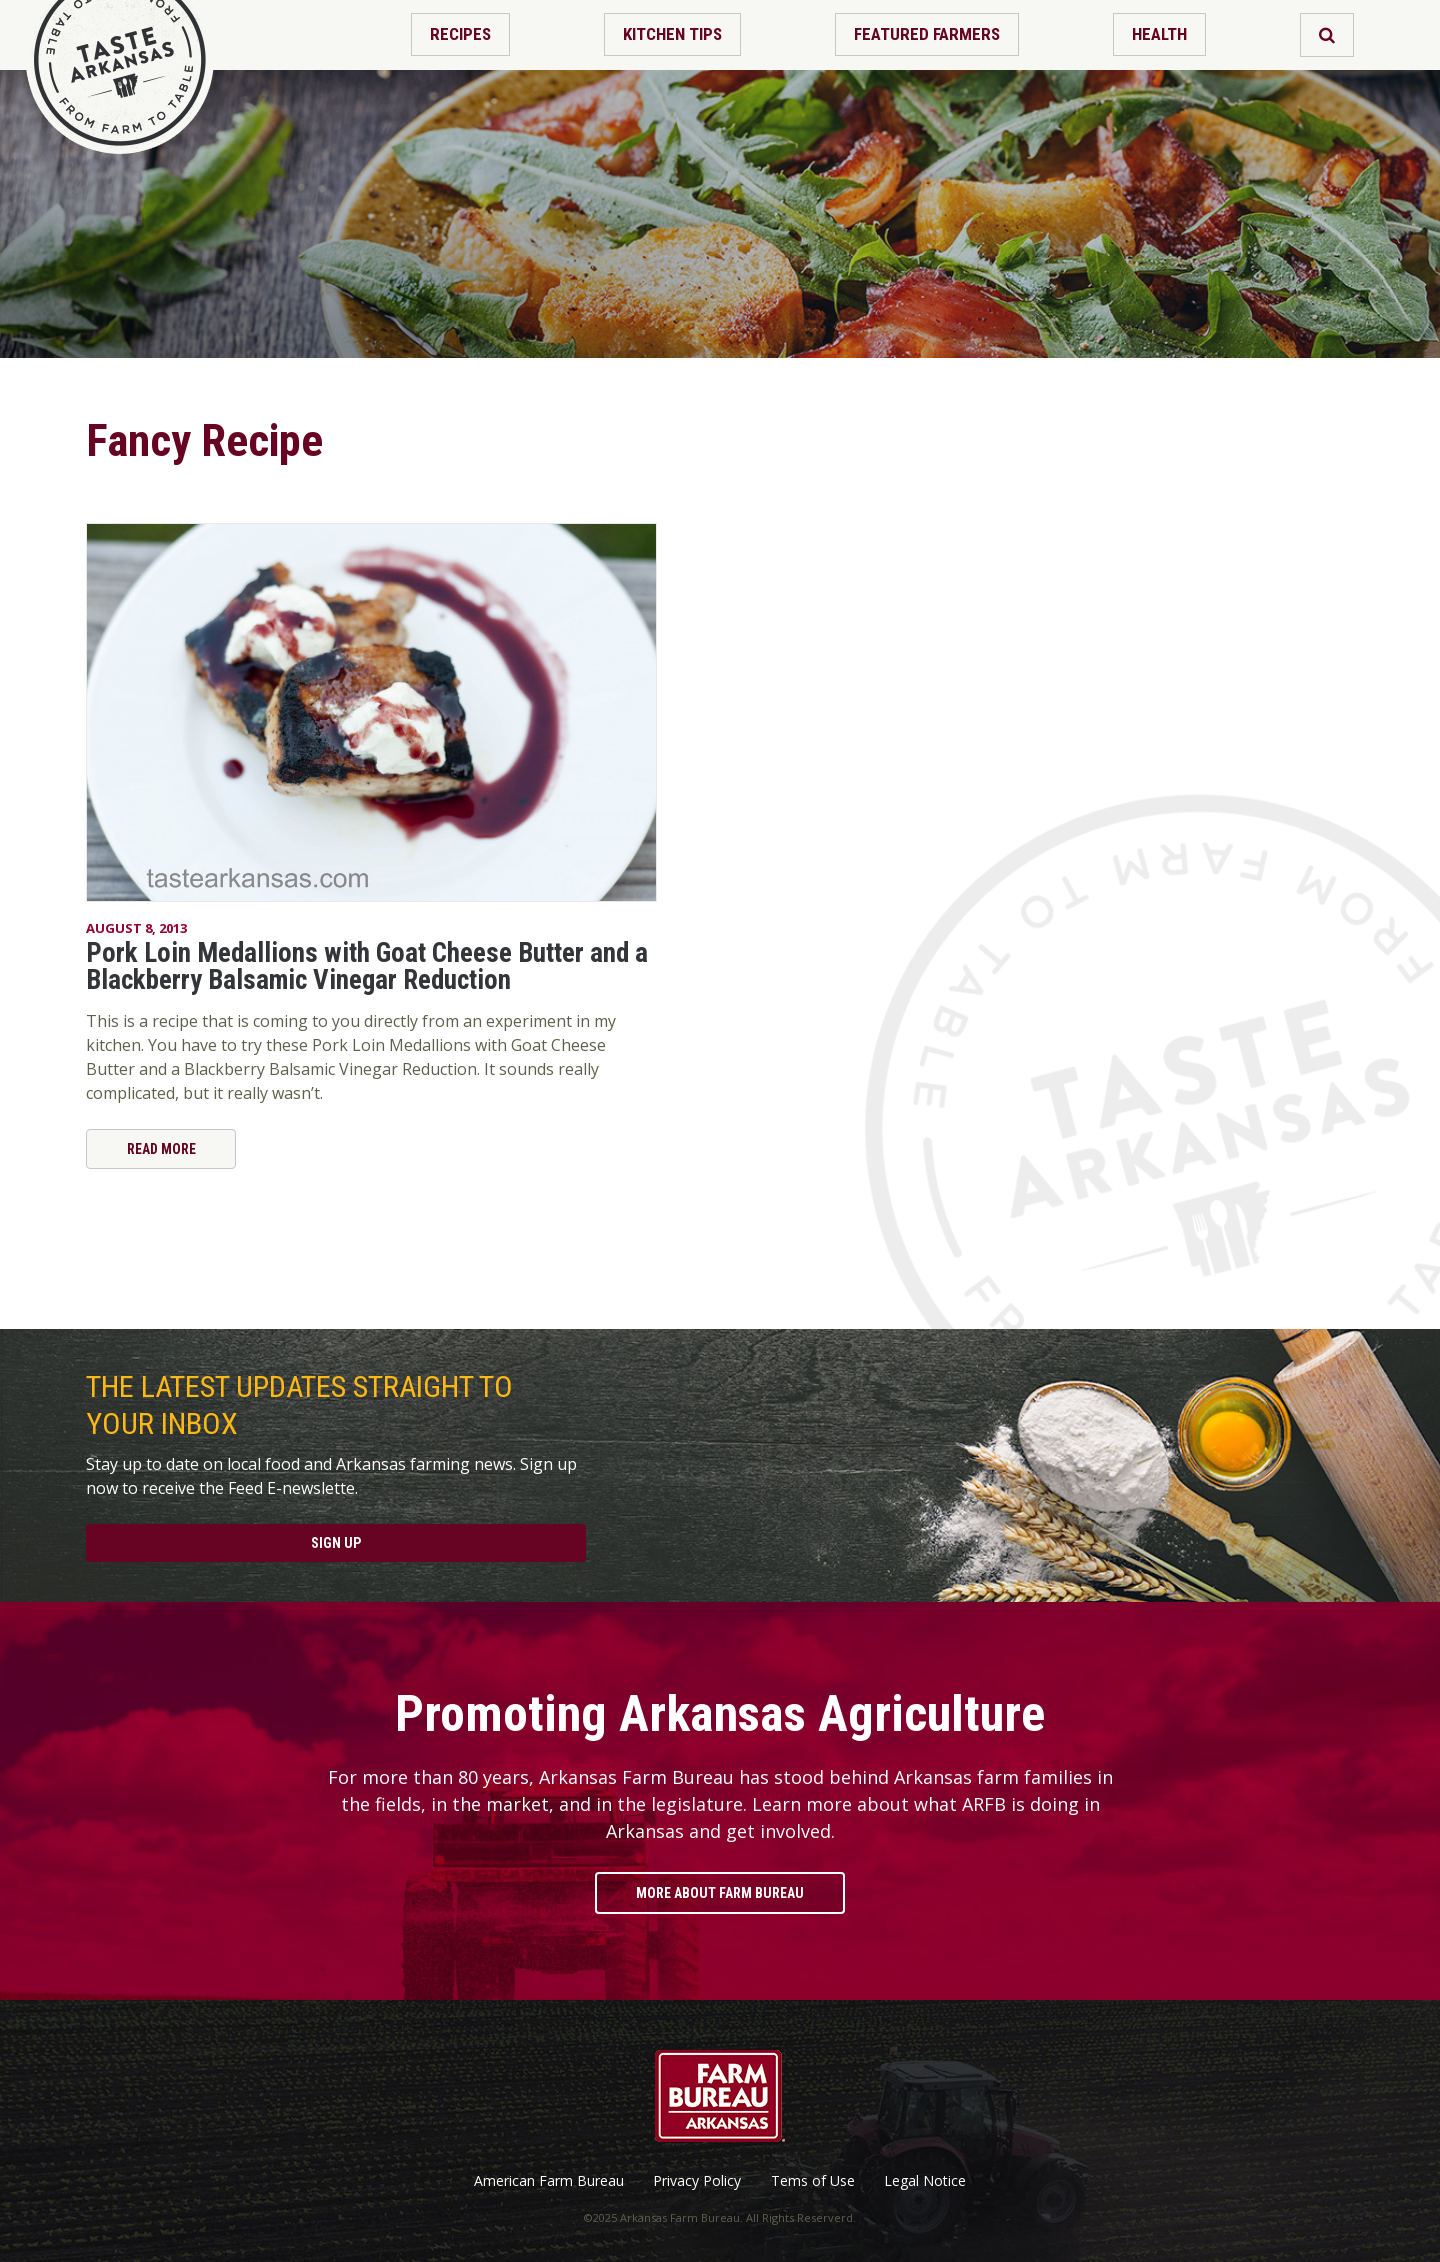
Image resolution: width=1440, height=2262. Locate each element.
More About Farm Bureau (720, 1893)
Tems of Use (813, 2181)
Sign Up (336, 1543)
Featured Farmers (927, 34)
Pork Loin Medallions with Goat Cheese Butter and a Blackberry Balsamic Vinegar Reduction (367, 966)
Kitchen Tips (672, 34)
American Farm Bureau (549, 2181)
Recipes (460, 34)
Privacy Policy (697, 2181)
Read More (161, 1149)
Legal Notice (925, 2181)
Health (1159, 34)
